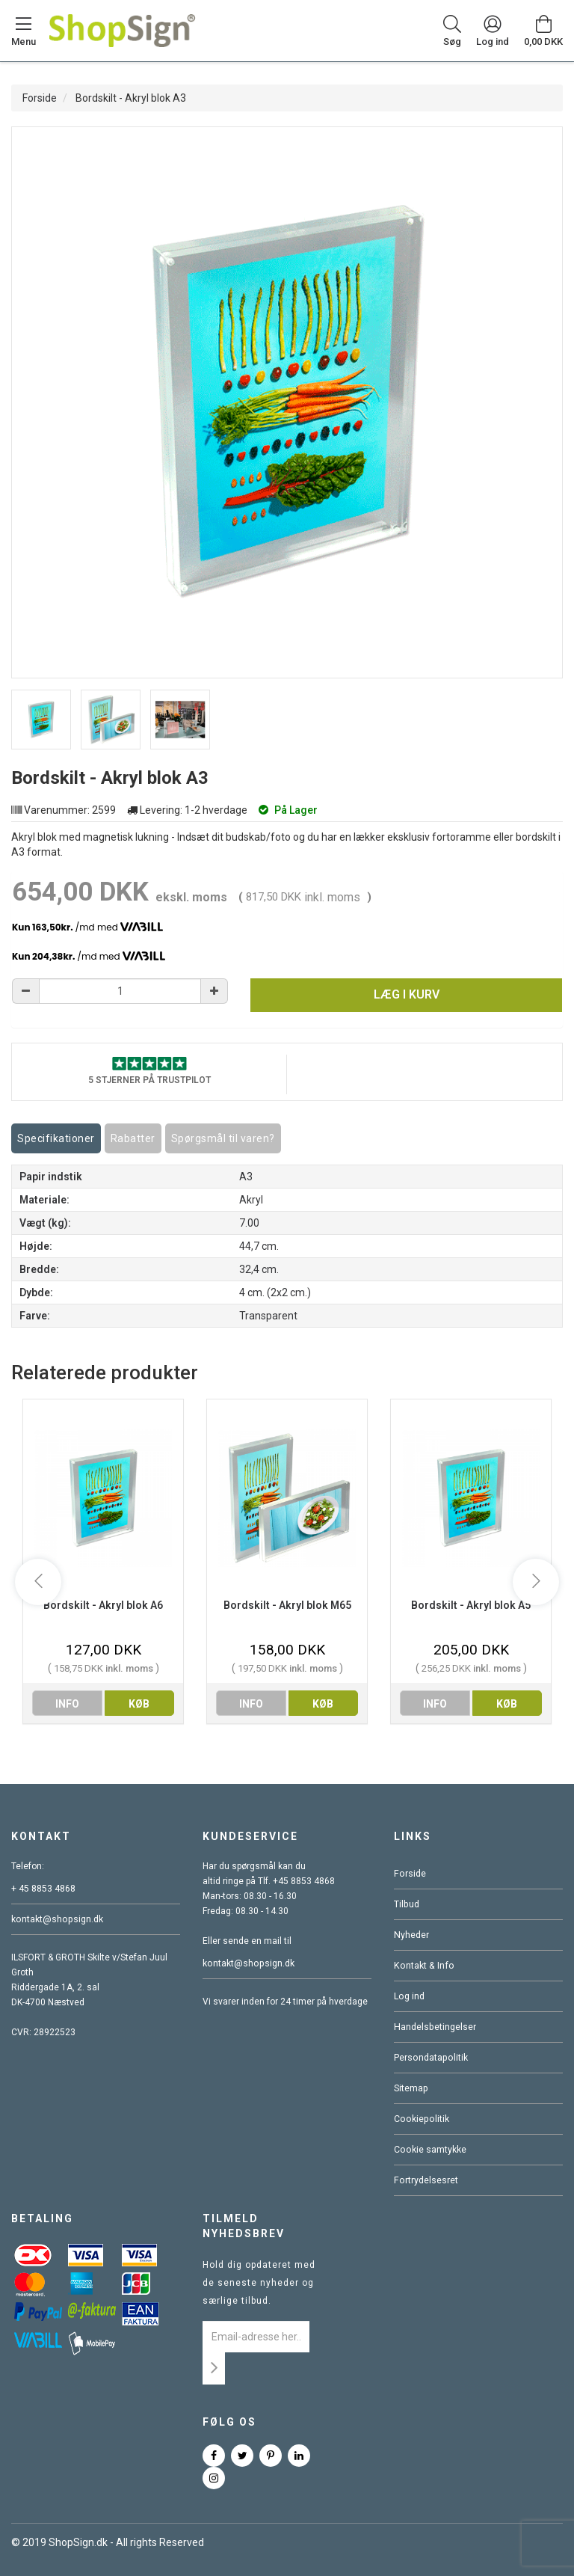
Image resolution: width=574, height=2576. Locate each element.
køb (139, 1704)
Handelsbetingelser (434, 2027)
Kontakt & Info (422, 1965)
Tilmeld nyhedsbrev (244, 2225)
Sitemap (411, 2088)
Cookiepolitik (420, 2119)
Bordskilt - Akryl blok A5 (471, 1605)
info (67, 1704)
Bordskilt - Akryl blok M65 (287, 1605)
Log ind (409, 1996)
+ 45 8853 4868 (43, 1888)
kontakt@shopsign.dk (56, 1919)
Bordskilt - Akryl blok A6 (103, 1605)
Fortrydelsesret (425, 2180)
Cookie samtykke (429, 2149)
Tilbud (406, 1904)
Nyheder (411, 1935)
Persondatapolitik (430, 2057)
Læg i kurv (406, 994)
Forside (39, 98)
